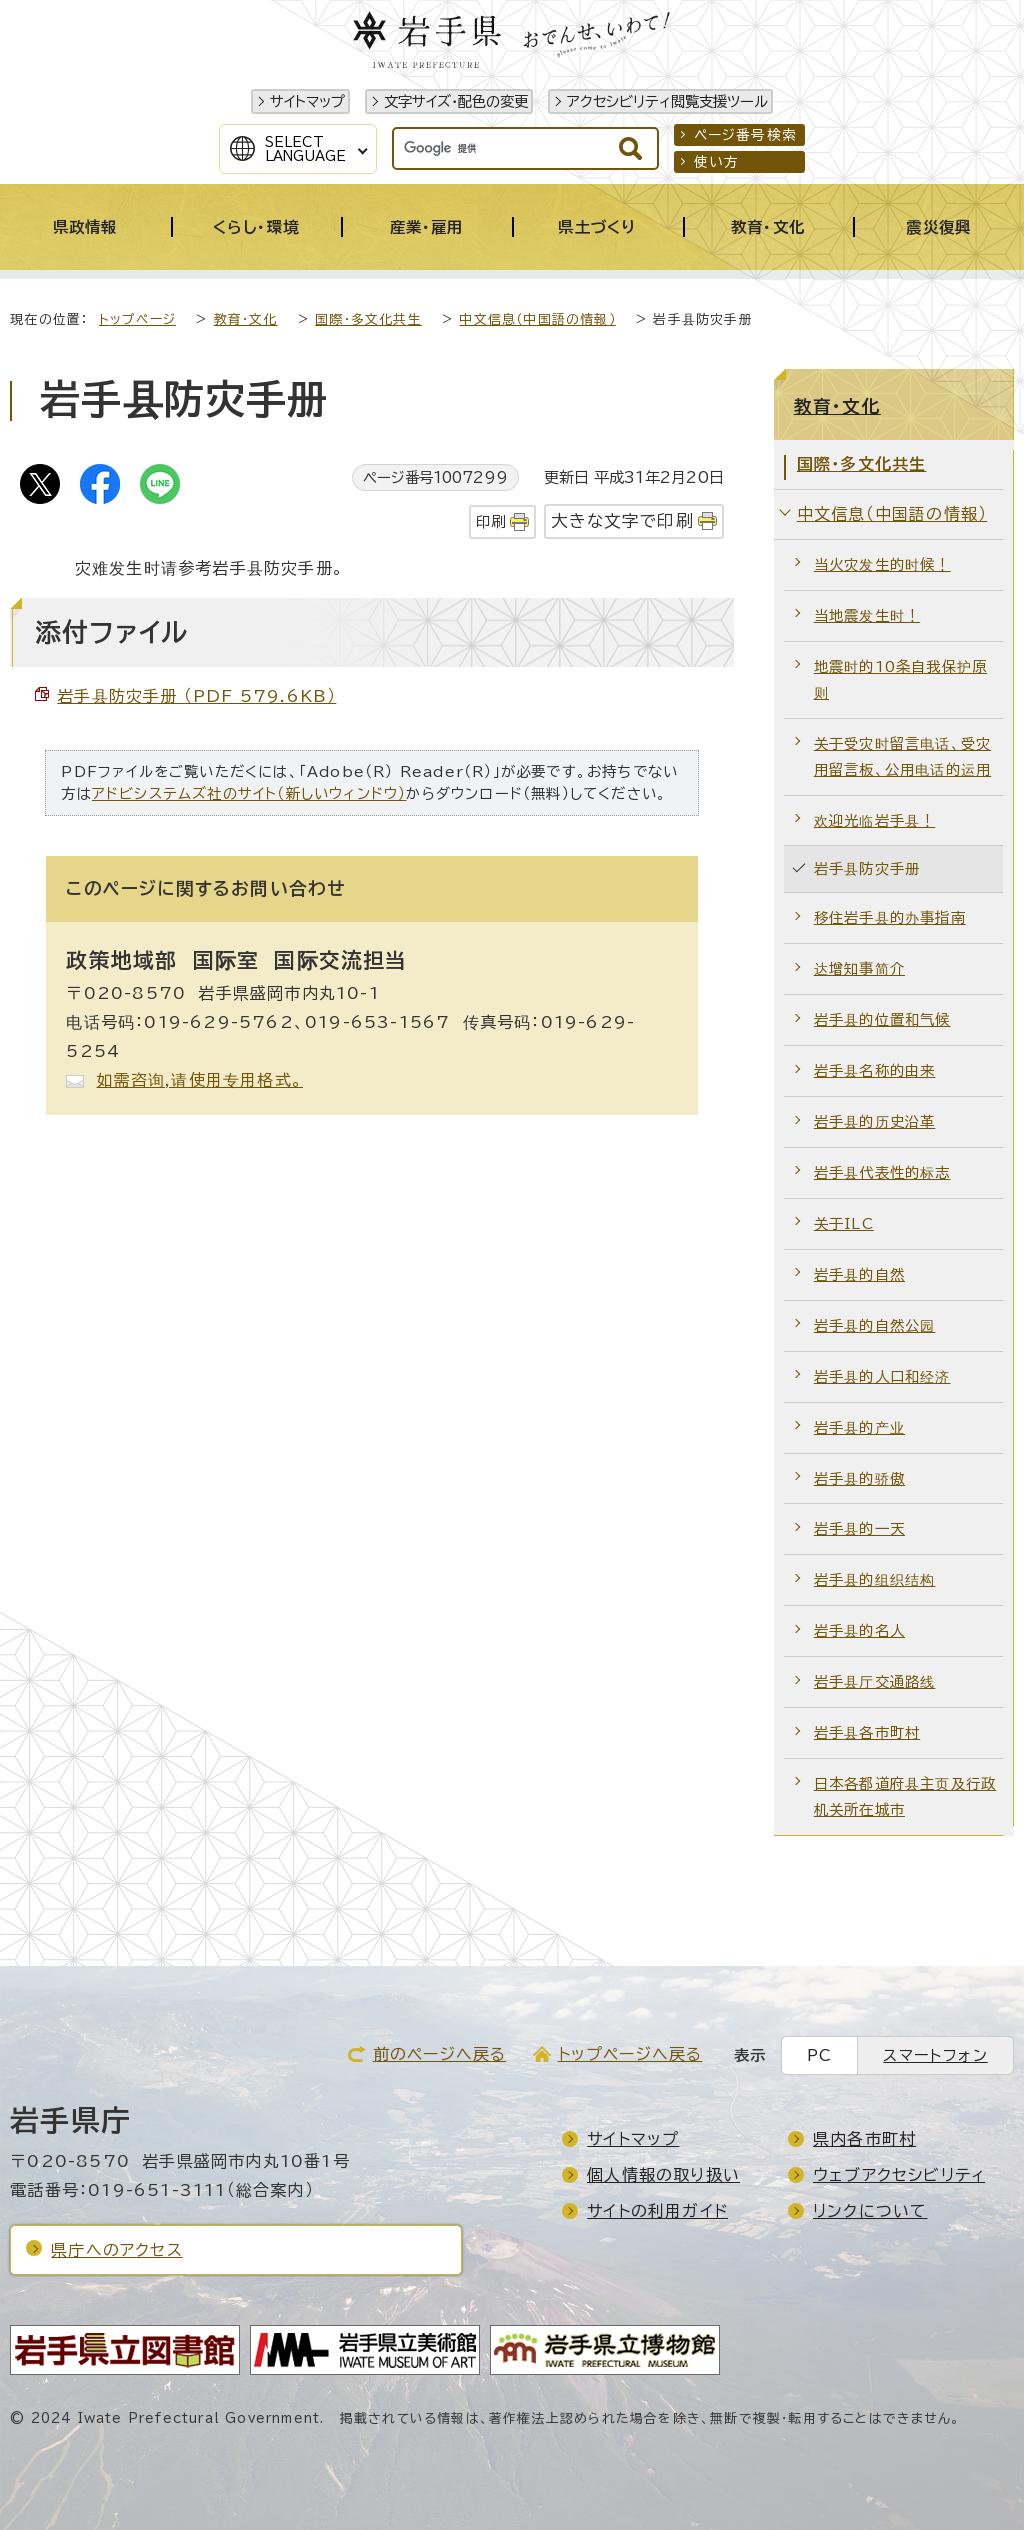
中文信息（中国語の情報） (537, 319)
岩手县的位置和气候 (882, 1019)
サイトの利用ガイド (657, 2211)
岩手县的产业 (859, 1427)
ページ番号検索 (745, 135)
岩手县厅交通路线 (875, 1681)
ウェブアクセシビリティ (899, 2175)
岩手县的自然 (859, 1274)
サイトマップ (307, 101)
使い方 (717, 162)
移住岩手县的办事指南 (890, 917)
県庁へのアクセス (117, 2250)
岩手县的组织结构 (875, 1579)
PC (819, 2055)
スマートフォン (935, 2055)
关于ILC (844, 1223)
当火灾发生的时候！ (882, 564)
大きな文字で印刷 (622, 520)
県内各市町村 (864, 2139)
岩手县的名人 (859, 1630)
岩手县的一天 (859, 1528)
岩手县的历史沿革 (875, 1121)
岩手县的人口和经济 (882, 1376)
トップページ (137, 319)
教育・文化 (246, 319)
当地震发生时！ (867, 615)
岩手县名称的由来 (875, 1070)
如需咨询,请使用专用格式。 (199, 1080)
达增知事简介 (859, 968)
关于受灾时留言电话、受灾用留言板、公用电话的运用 (902, 756)
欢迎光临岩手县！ (875, 820)
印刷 (491, 521)
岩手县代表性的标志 (882, 1172)
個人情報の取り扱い (663, 2175)
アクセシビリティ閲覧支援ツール (667, 101)
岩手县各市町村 (867, 1732)
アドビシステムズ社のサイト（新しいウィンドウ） (249, 793)
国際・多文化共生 (368, 319)
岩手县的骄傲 (859, 1478)
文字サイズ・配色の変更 (456, 101)
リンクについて (870, 2211)
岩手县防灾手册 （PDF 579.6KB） (196, 696)
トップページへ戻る (630, 2054)
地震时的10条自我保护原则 (900, 679)
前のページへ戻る (440, 2054)
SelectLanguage (305, 149)
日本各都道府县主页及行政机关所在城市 (905, 1796)
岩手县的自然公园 (875, 1325)
